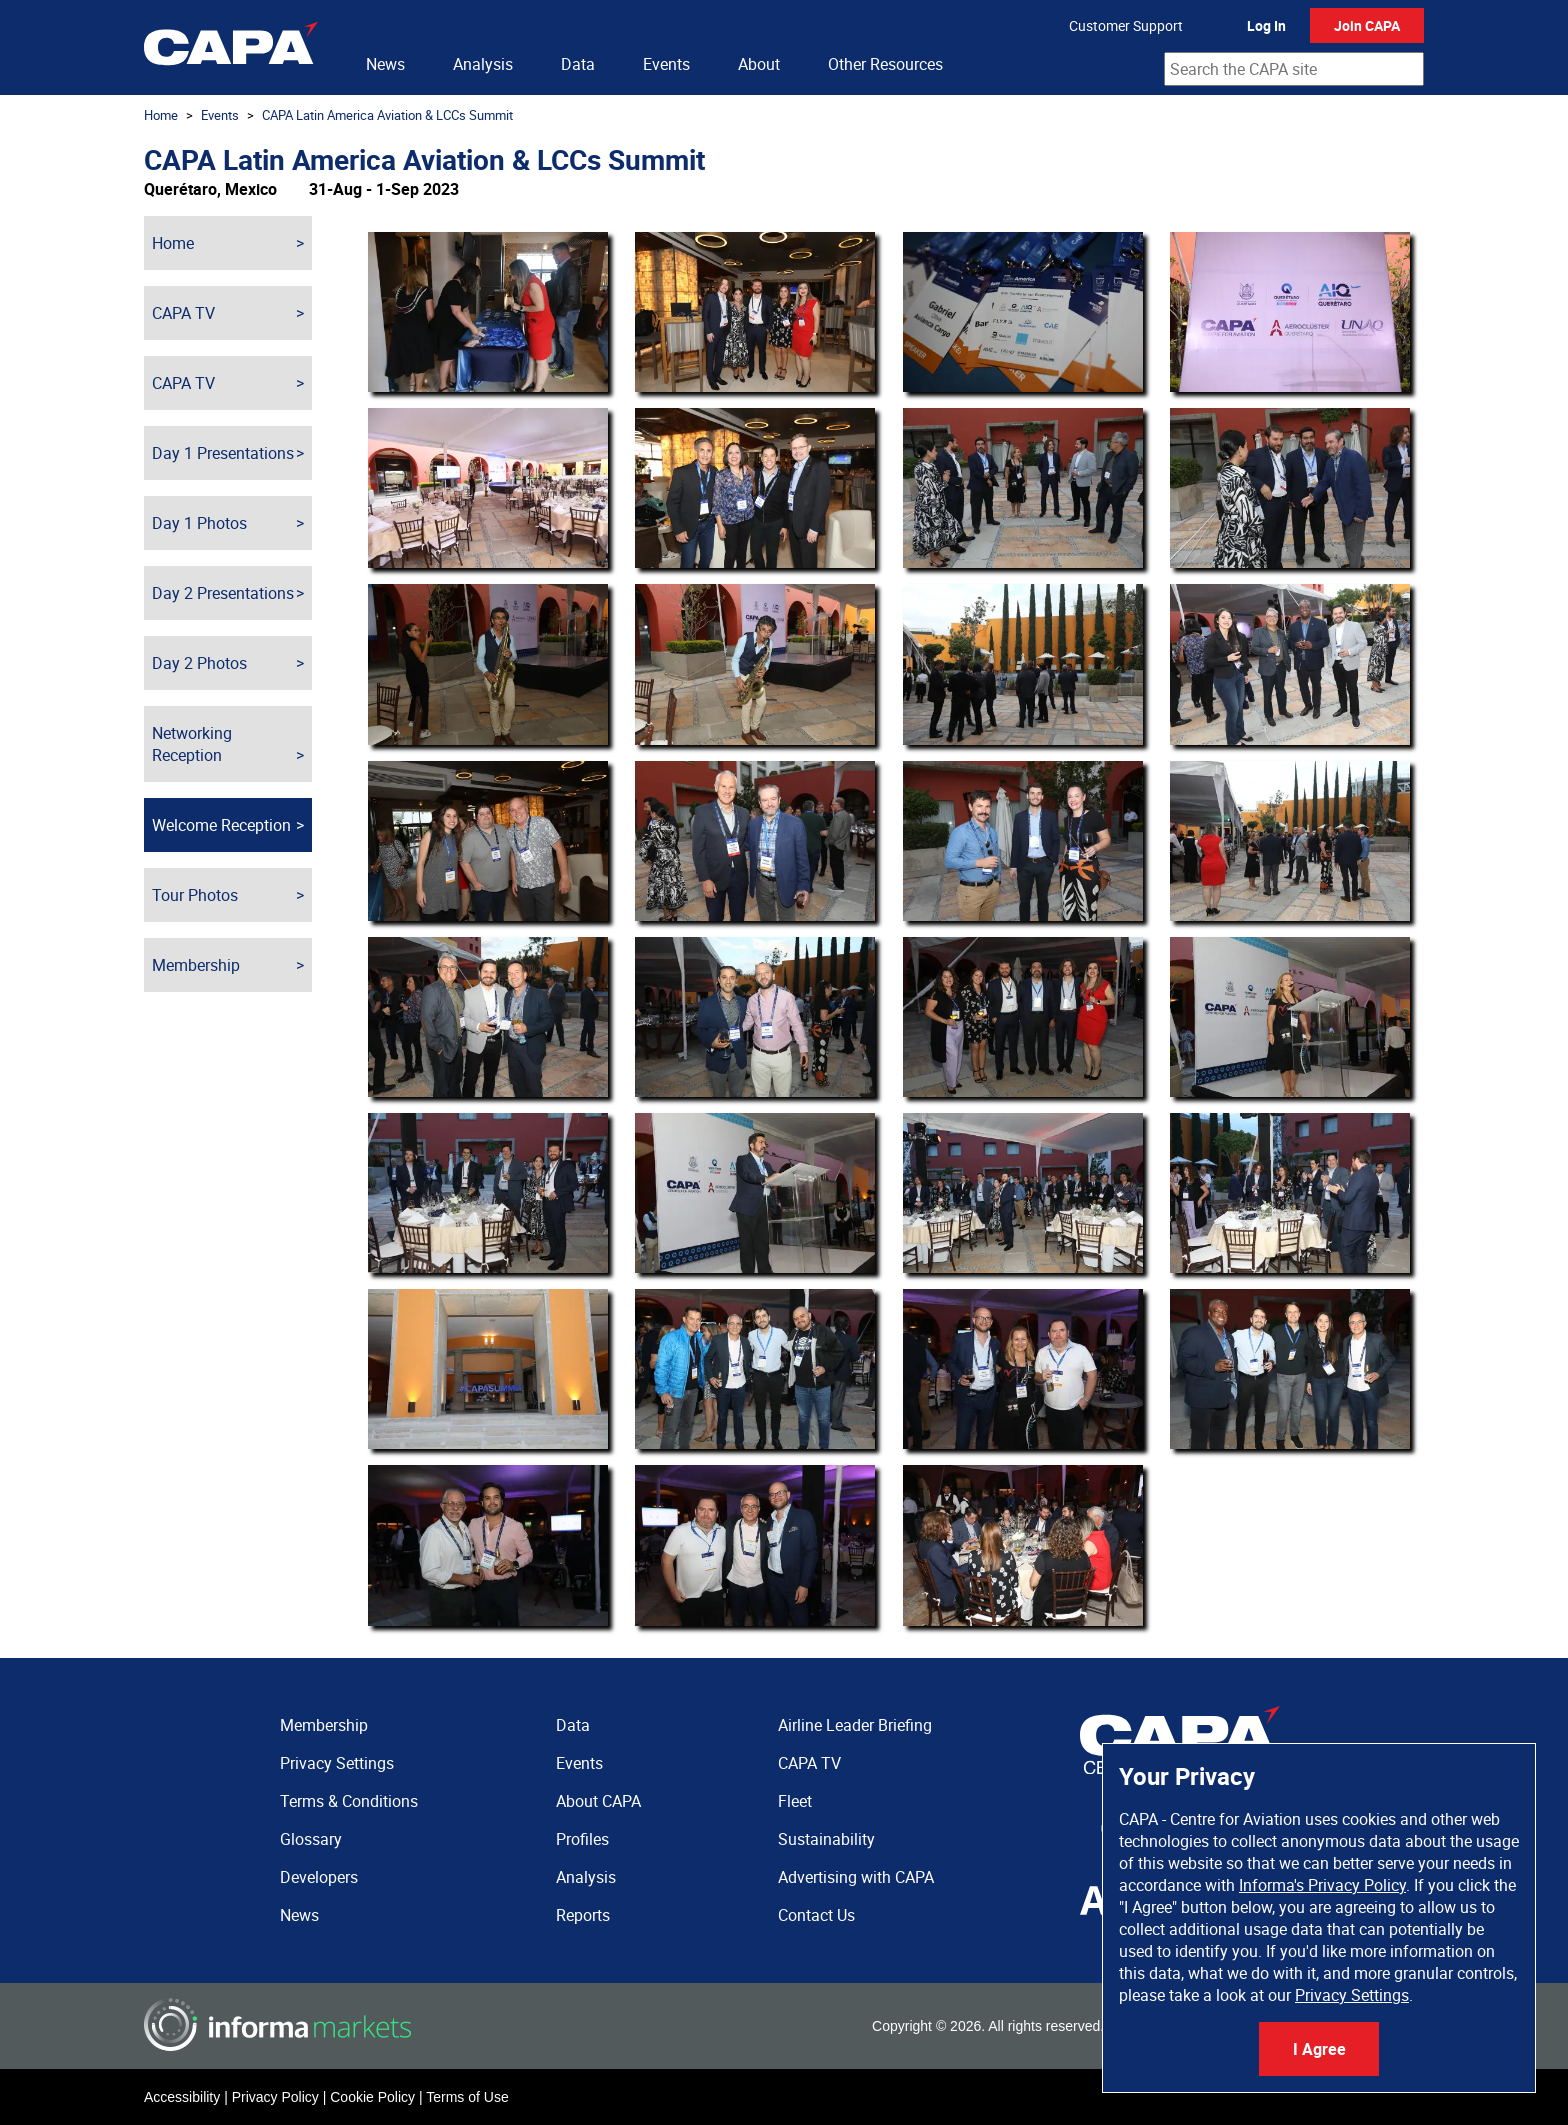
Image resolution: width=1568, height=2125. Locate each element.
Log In (1266, 25)
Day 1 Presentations (223, 453)
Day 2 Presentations (223, 593)
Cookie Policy (372, 2097)
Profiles (582, 1839)
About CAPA (598, 1801)
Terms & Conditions (349, 1801)
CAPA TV (183, 313)
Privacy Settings (1352, 1995)
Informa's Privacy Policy (1322, 1885)
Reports (583, 1915)
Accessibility (182, 2097)
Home (161, 115)
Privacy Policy (275, 2097)
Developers (319, 1877)
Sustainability (826, 1839)
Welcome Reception (221, 825)
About (759, 64)
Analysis (483, 64)
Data (578, 64)
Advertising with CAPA (856, 1877)
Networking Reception (192, 744)
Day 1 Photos (199, 523)
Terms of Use (467, 2097)
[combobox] (1294, 69)
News (385, 64)
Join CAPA (1367, 25)
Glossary (311, 1839)
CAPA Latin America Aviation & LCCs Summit (387, 115)
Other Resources (885, 64)
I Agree (1319, 2049)
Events (666, 64)
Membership (196, 965)
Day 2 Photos (199, 663)
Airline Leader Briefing (855, 1725)
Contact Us (816, 1915)
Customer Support (1126, 25)
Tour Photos (195, 895)
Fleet (795, 1801)
